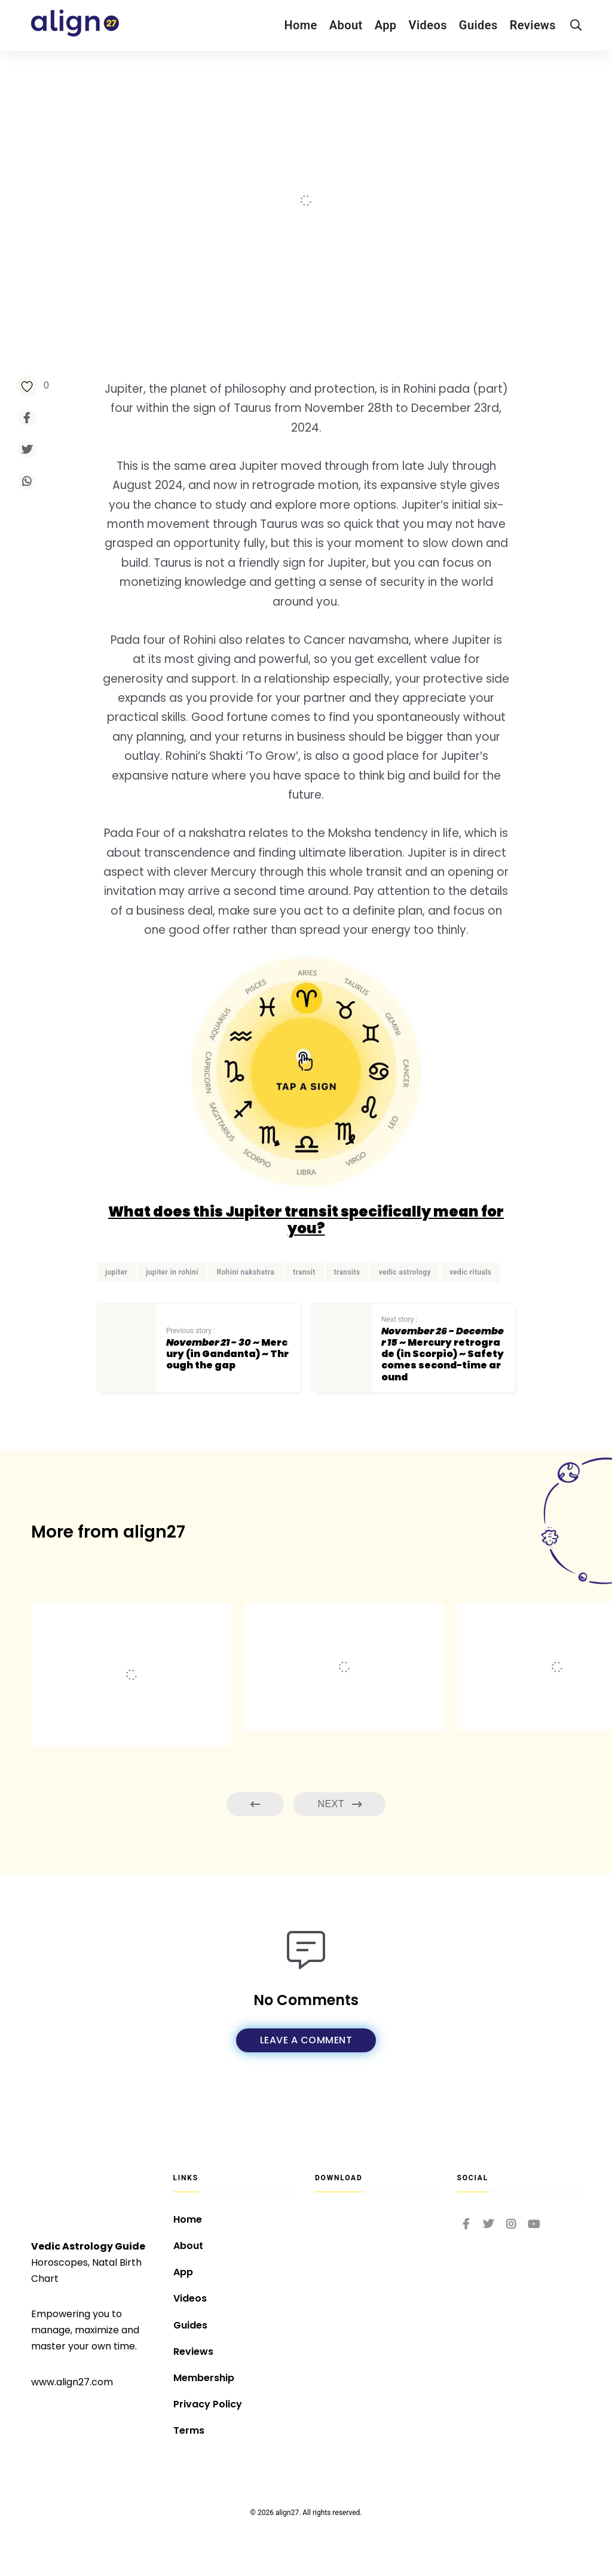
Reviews (533, 25)
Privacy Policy (207, 2404)
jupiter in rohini (172, 1272)
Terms (188, 2430)
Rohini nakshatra (246, 1272)
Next (339, 1804)
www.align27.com (72, 2382)
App (386, 25)
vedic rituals (470, 1272)
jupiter (116, 1272)
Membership (203, 2378)
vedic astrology (404, 1272)
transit (304, 1272)
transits (347, 1272)
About (346, 25)
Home (300, 25)
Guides (478, 25)
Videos (428, 25)
